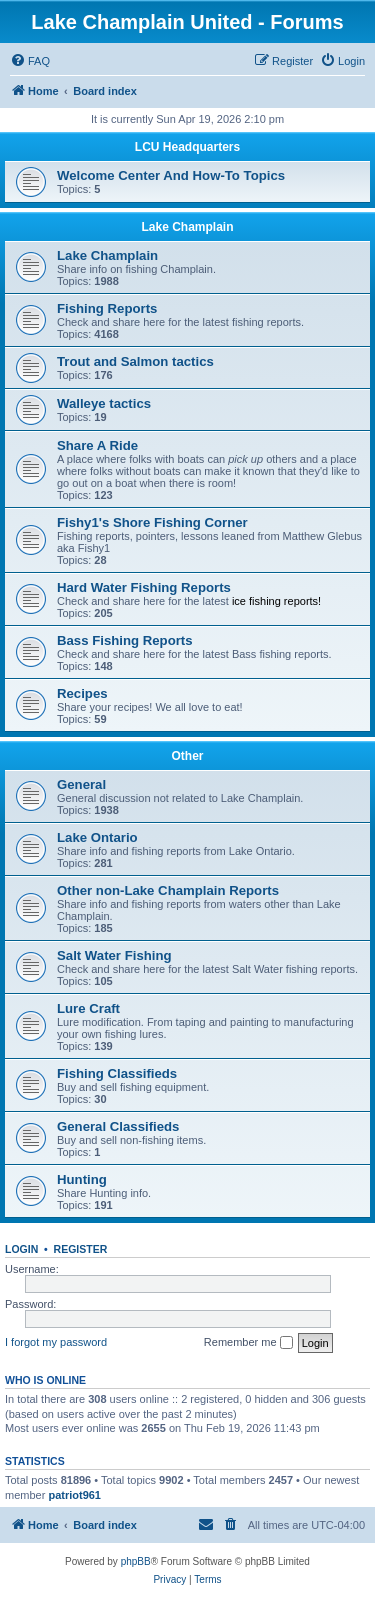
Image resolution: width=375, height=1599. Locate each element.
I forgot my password (56, 1342)
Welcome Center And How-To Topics (171, 175)
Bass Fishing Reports (125, 640)
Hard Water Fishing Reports (144, 587)
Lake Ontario (97, 837)
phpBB (136, 1561)
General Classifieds (118, 1126)
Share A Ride (97, 445)
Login (21, 1249)
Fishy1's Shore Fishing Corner (152, 522)
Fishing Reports (107, 308)
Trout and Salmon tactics (135, 361)
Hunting (82, 1179)
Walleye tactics (104, 403)
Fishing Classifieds (117, 1073)
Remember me (248, 1343)
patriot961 (74, 1495)
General (81, 784)
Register (81, 1249)
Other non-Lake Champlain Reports (168, 890)
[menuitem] (30, 61)
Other (187, 756)
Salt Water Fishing (114, 955)
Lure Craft (88, 1008)
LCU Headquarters (187, 147)
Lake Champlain (187, 227)
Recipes (82, 693)
